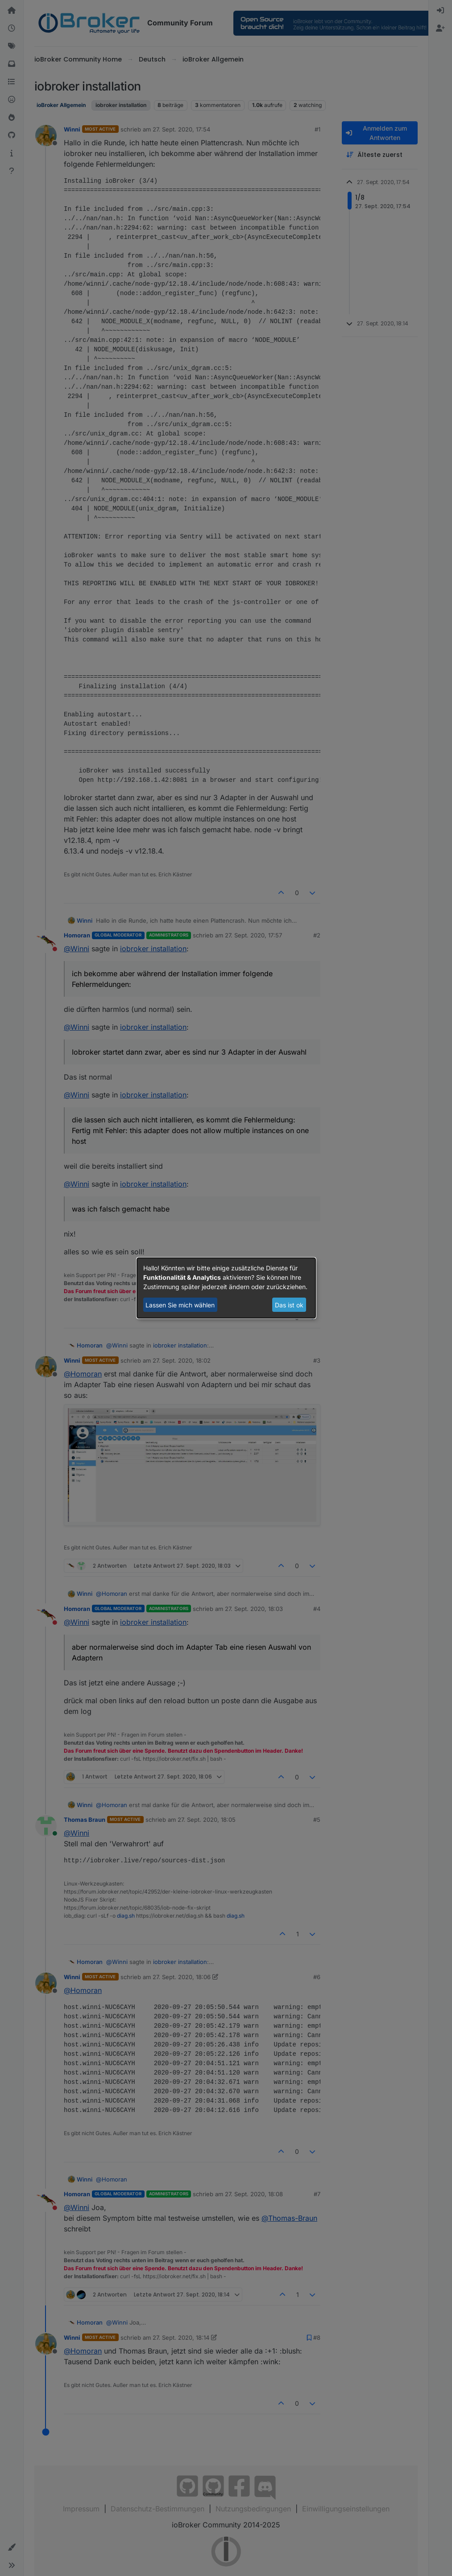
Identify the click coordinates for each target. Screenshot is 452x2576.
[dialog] (226, 1288)
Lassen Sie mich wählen (180, 1305)
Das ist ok (289, 1305)
